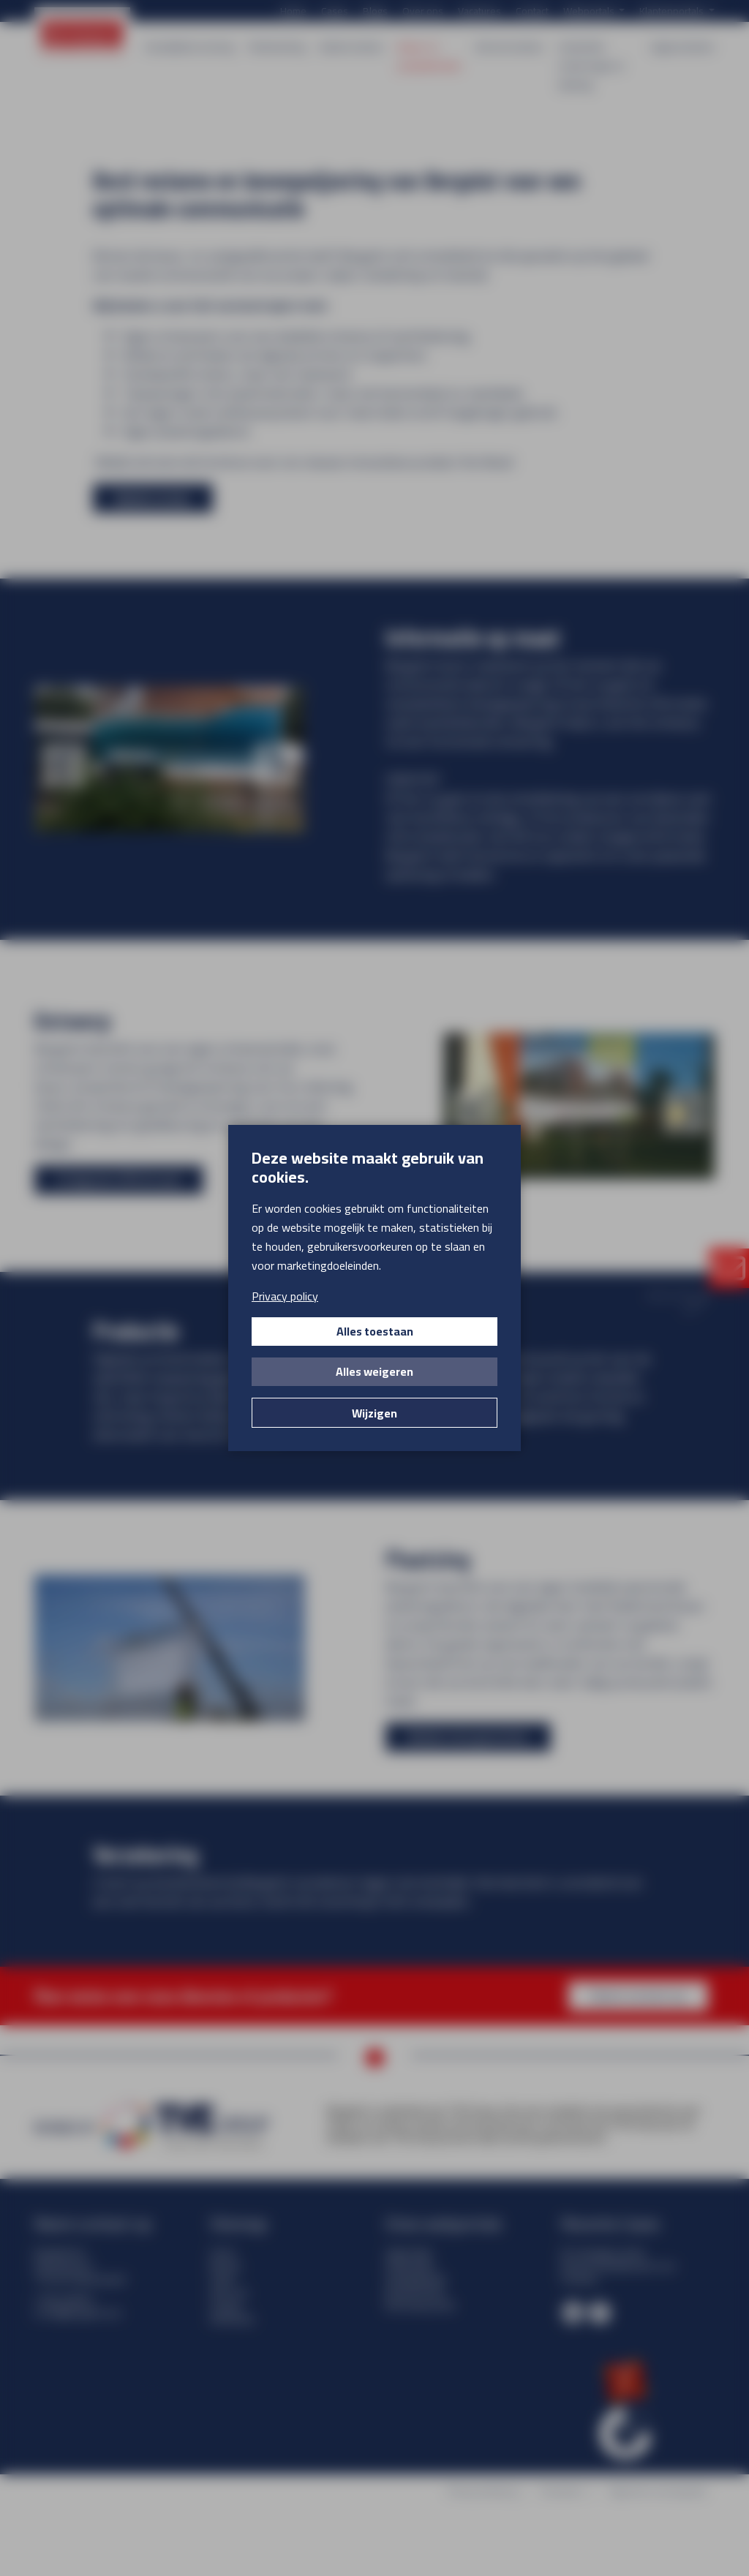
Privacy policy (285, 1296)
